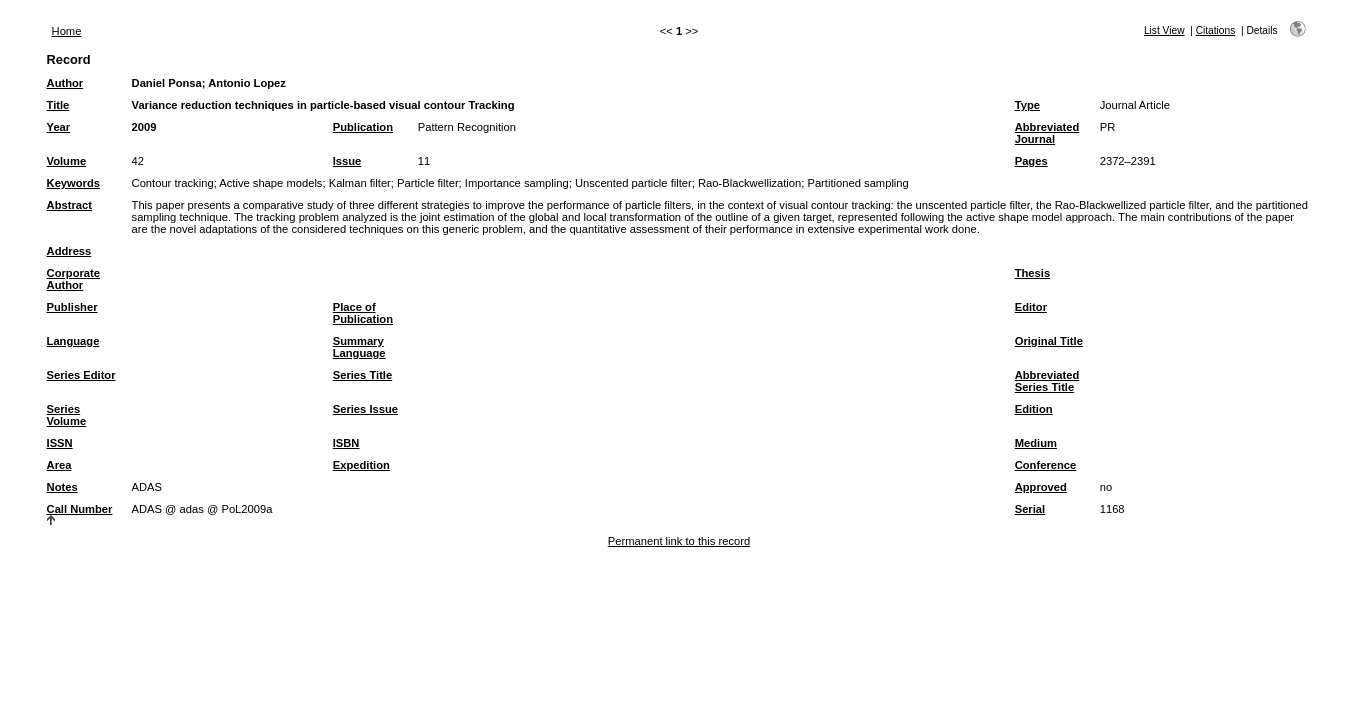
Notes (62, 487)
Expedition (361, 465)
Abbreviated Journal (1047, 133)
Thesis (1032, 273)
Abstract (69, 205)
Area (59, 465)
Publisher (72, 307)
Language (73, 341)
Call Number (80, 509)
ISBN (346, 443)
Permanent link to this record (679, 541)
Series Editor (81, 375)
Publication (363, 127)
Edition (1034, 409)
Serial (1030, 509)
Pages (1031, 161)
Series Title (363, 375)
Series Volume (67, 415)
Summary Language (359, 347)
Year (59, 127)
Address (69, 251)
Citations (1216, 30)
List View (1164, 30)
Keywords (73, 183)
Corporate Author (73, 279)
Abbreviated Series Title (1047, 381)
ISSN (60, 443)
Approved (1041, 487)
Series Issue (365, 409)
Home (67, 31)
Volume (67, 161)
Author (65, 83)
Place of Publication (363, 313)
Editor (1031, 307)
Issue (347, 161)
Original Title (1049, 341)
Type (1027, 105)
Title (58, 105)
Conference (1046, 465)
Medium (1036, 443)
